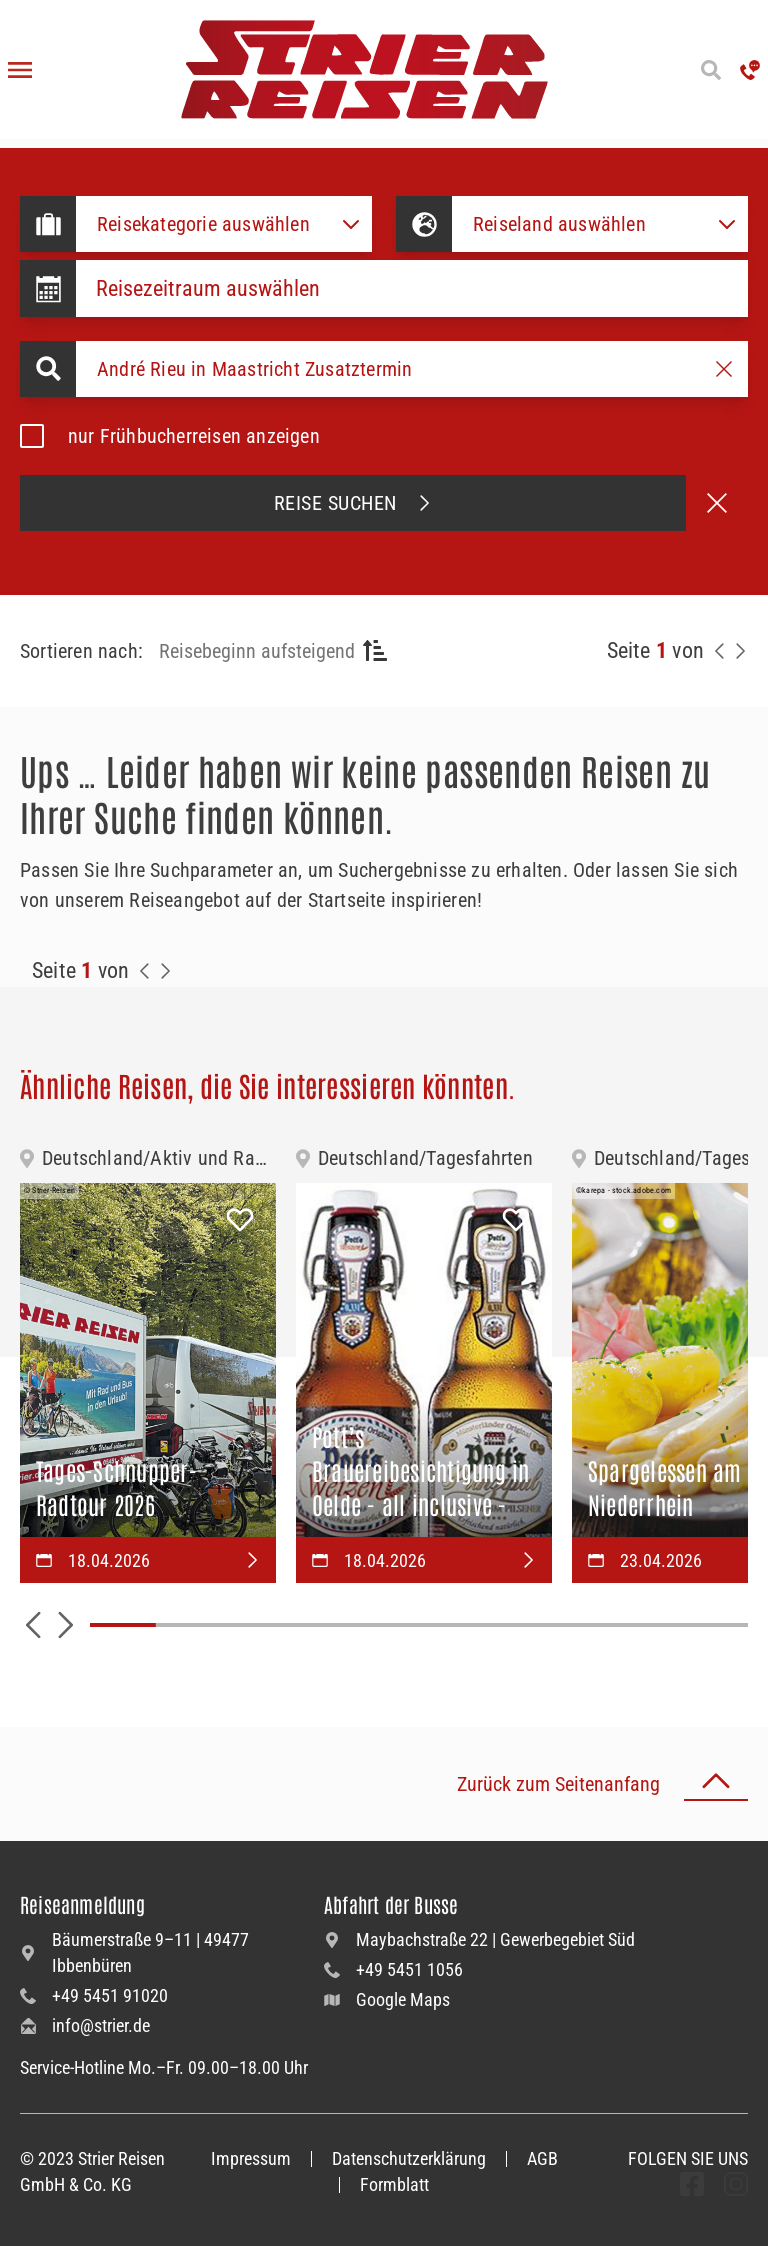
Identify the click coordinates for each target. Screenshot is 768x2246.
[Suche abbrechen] (717, 503)
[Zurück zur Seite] (720, 651)
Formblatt (394, 2184)
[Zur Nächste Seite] (165, 971)
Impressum (251, 2158)
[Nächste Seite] (740, 651)
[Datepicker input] (412, 288)
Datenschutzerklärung (409, 2158)
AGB (542, 2158)
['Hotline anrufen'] (750, 70)
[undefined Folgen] (692, 2184)
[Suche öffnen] (710, 70)
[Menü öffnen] (20, 70)
